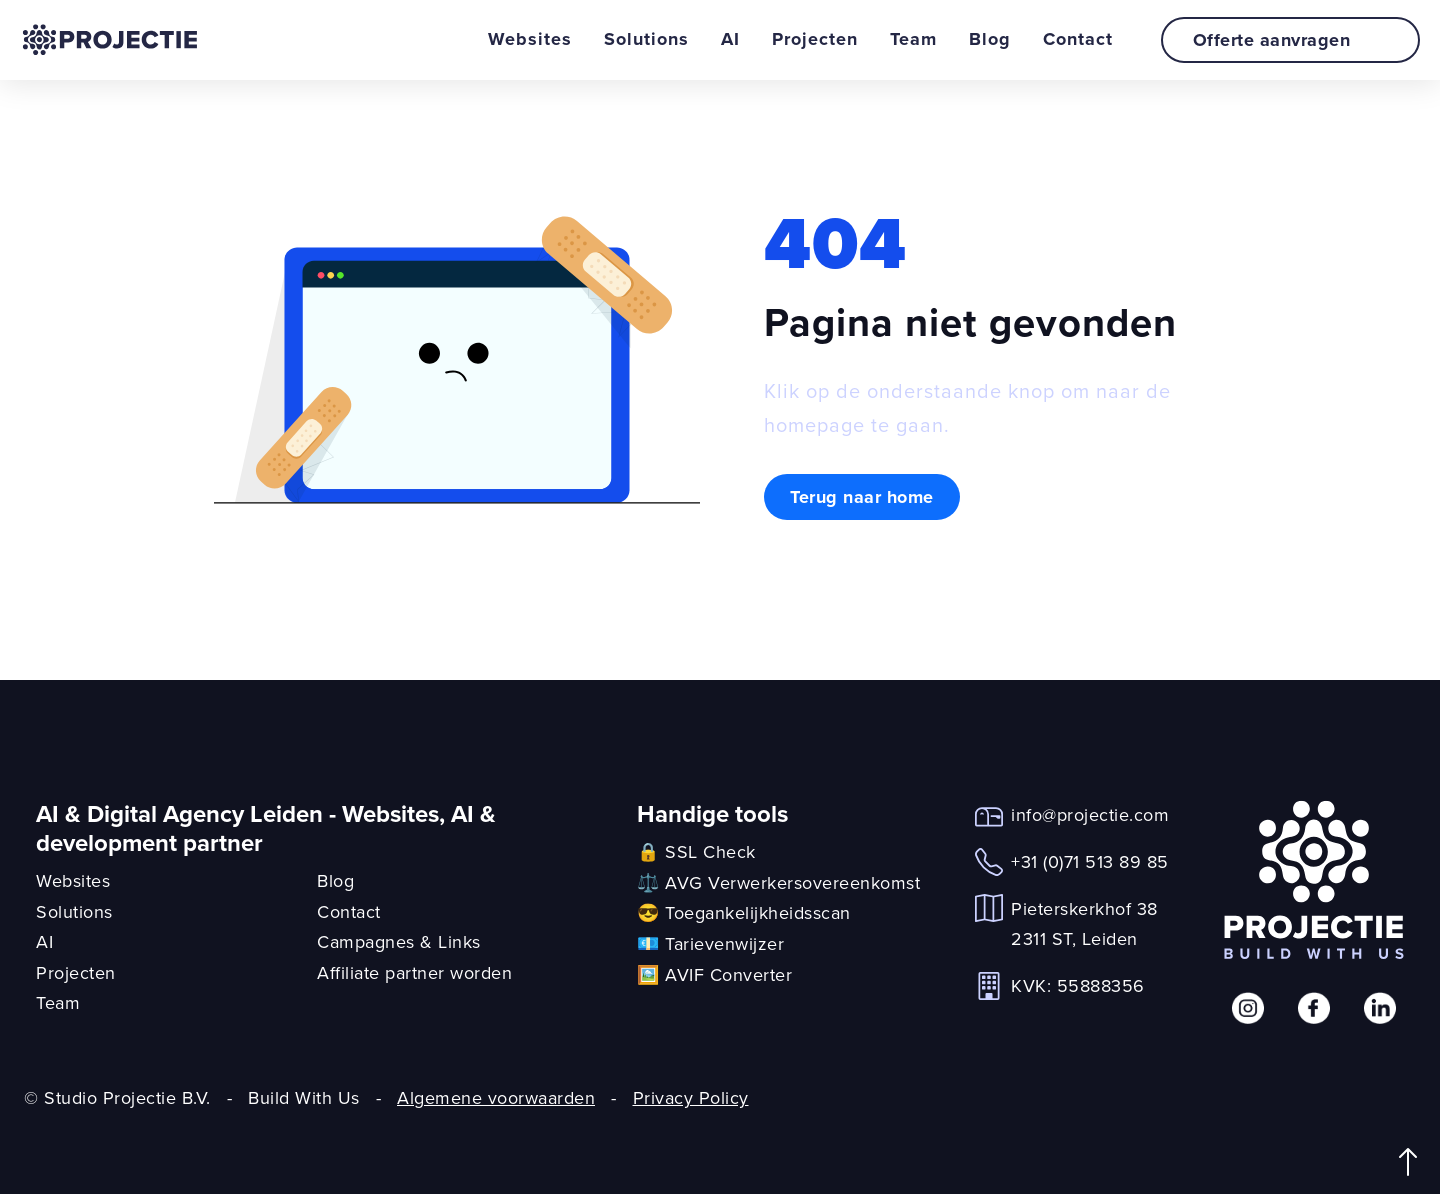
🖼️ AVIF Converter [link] (714, 974)
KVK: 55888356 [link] (1078, 985)
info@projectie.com (1090, 814)
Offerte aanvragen (1294, 40)
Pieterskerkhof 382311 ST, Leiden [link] (1084, 924)
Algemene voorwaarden (496, 1097)
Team (913, 39)
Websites (530, 39)
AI (730, 39)
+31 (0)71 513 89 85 (1090, 861)
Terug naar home (862, 497)
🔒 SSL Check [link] (696, 851)
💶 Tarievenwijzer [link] (710, 943)
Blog (990, 39)
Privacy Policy (691, 1097)
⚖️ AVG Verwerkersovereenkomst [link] (778, 882)
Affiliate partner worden (414, 972)
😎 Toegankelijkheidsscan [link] (744, 912)
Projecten (815, 39)
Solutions (646, 39)
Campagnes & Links (399, 941)
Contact (1078, 39)
